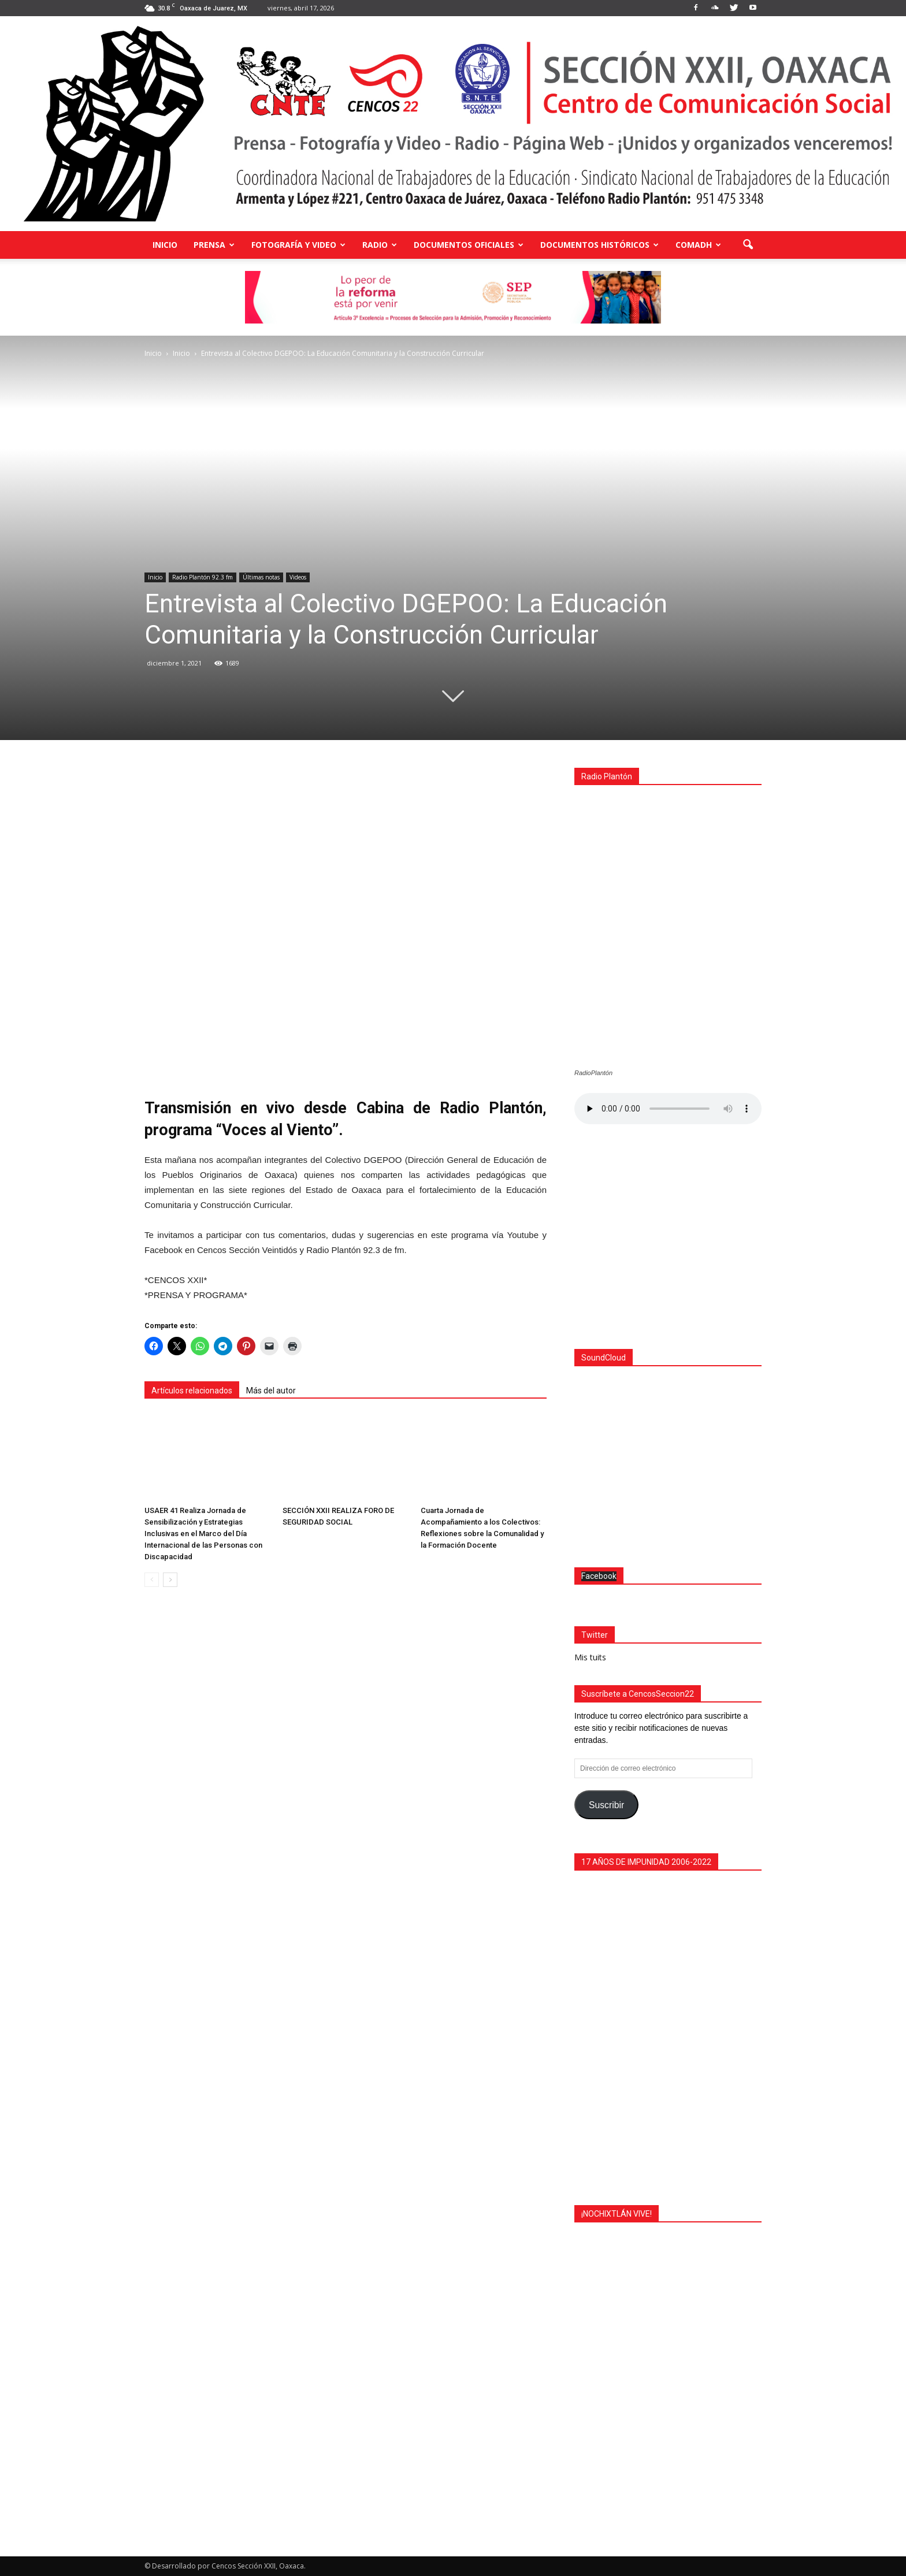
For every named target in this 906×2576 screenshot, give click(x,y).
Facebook (599, 1576)
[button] (748, 245)
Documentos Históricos (599, 244)
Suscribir (606, 1805)
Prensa (214, 244)
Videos (297, 577)
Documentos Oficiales (468, 244)
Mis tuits (590, 1657)
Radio (379, 244)
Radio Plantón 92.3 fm (202, 577)
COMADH (698, 244)
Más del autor (271, 1390)
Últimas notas (261, 577)
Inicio (165, 244)
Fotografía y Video (298, 244)
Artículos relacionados (191, 1390)
